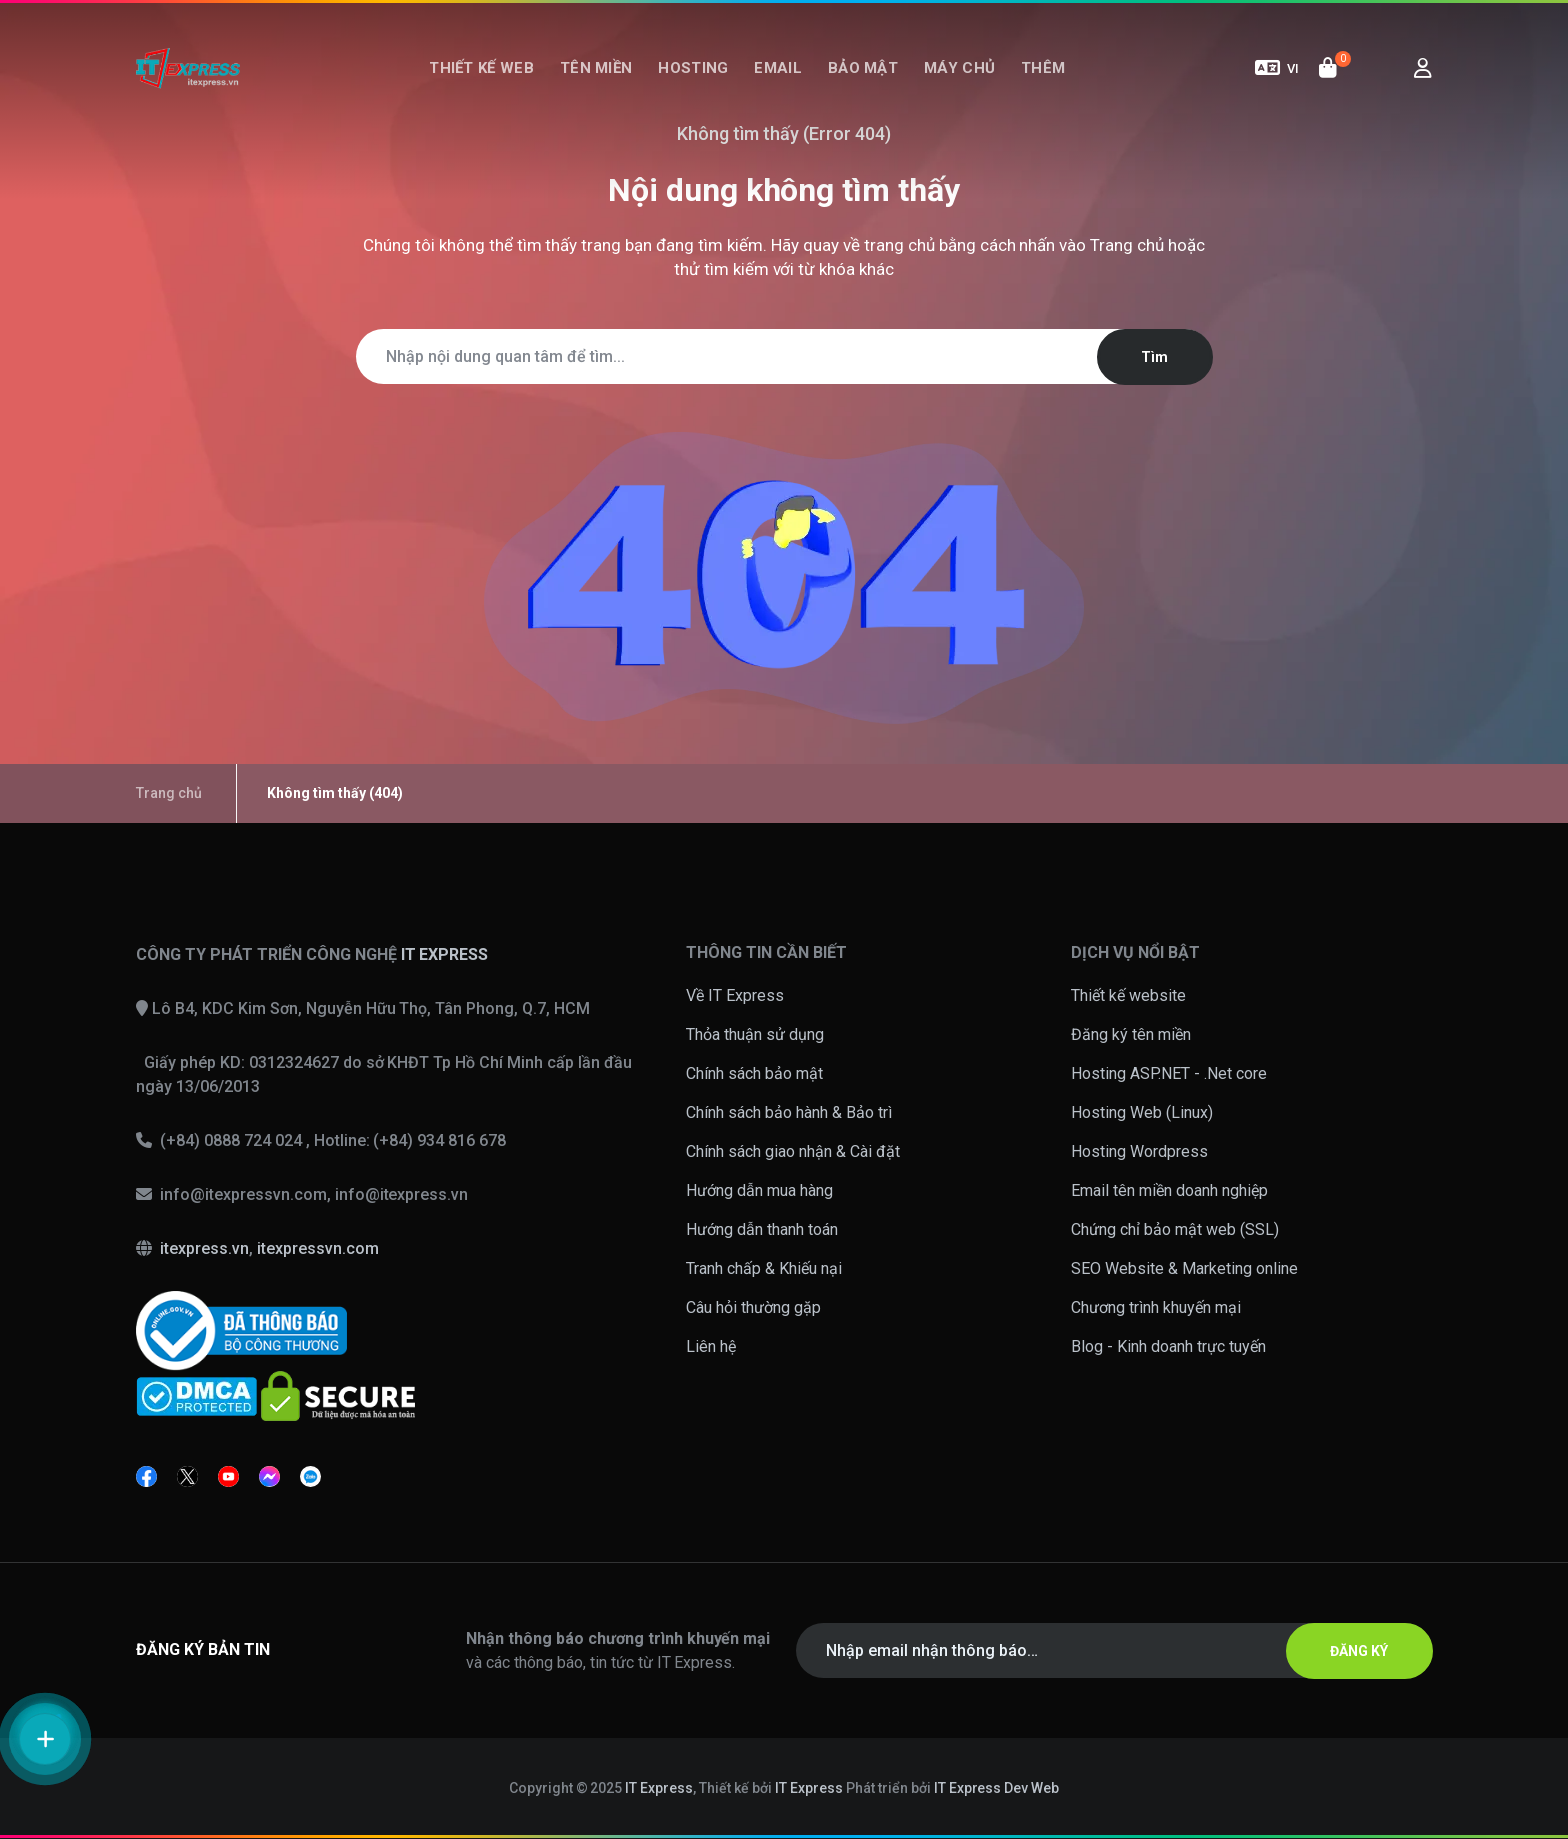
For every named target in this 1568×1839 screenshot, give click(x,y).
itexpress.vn (204, 1248)
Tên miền (596, 68)
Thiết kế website (1128, 995)
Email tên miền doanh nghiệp (1169, 1190)
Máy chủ (959, 68)
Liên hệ (711, 1346)
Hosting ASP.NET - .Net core (1169, 1073)
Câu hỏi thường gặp (753, 1307)
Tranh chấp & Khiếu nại (764, 1268)
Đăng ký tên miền (1131, 1034)
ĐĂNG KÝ (1359, 1651)
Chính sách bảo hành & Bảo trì (789, 1112)
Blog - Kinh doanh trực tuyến (1168, 1346)
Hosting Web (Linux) (1142, 1112)
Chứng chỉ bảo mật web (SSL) (1175, 1229)
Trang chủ (1127, 245)
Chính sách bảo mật (754, 1073)
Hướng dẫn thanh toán (762, 1229)
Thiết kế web (481, 68)
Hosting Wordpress (1139, 1151)
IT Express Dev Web (997, 1788)
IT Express (659, 1788)
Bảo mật (863, 68)
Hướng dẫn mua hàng (759, 1190)
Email (778, 68)
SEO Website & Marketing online (1184, 1268)
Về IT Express (735, 995)
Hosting (693, 68)
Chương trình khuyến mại (1156, 1307)
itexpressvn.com (318, 1248)
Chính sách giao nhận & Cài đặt (793, 1151)
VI (1277, 68)
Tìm (1154, 357)
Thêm (1043, 68)
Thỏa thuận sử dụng (755, 1034)
